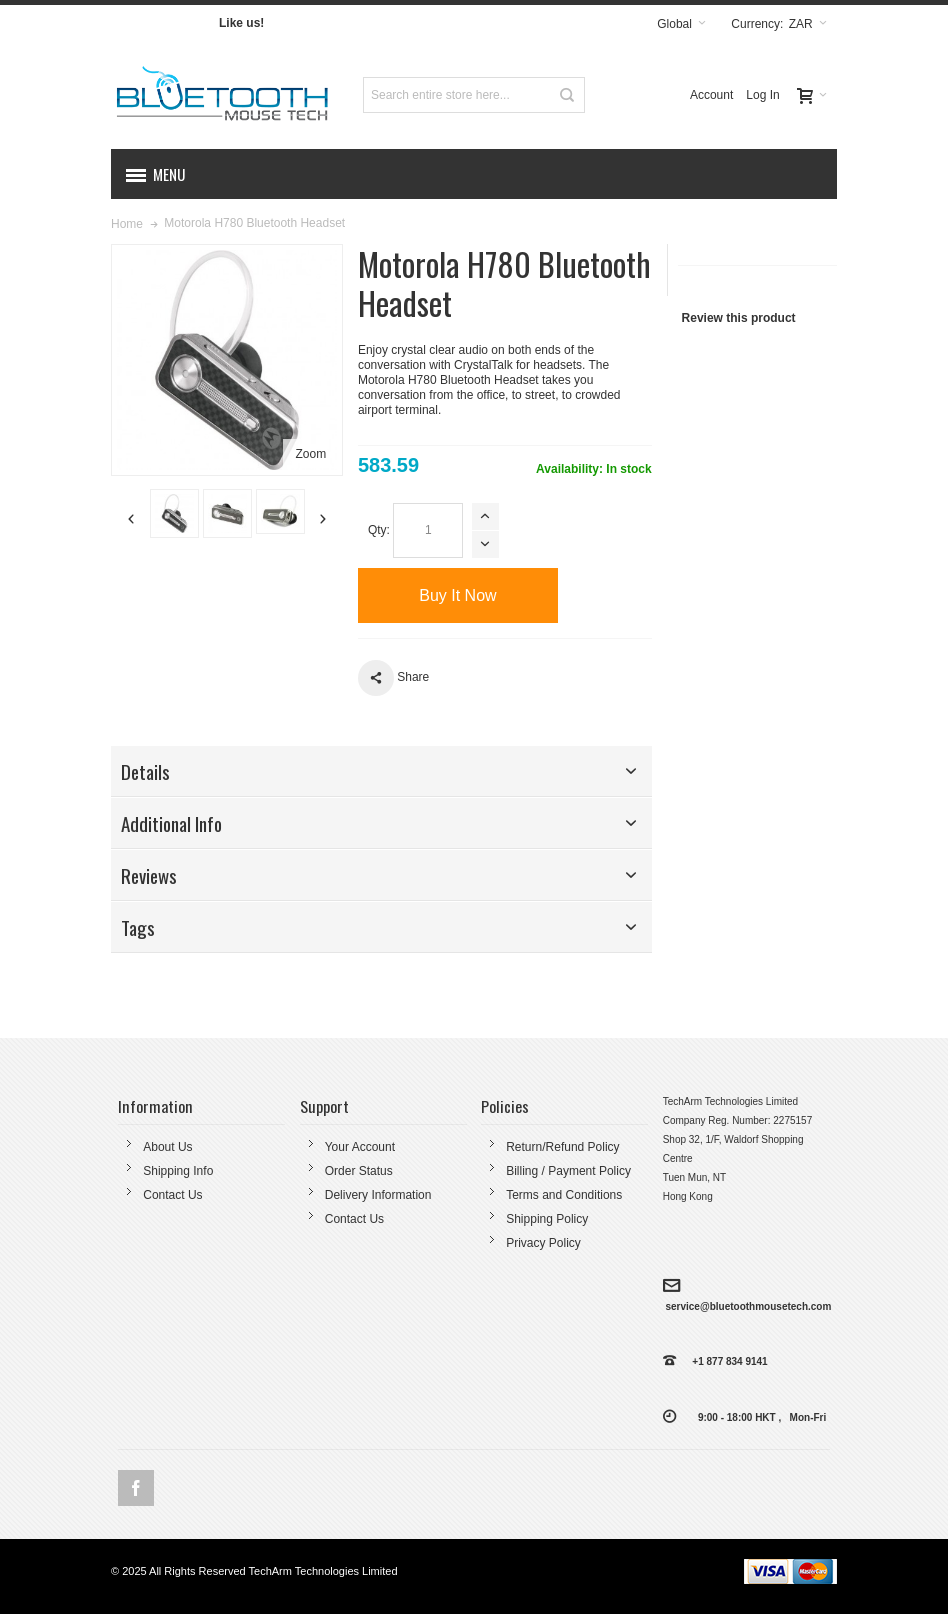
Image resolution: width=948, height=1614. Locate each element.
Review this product (739, 318)
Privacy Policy (543, 1243)
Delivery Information (378, 1195)
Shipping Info (178, 1171)
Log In (762, 95)
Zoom (310, 454)
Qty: (379, 530)
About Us (167, 1147)
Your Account (360, 1147)
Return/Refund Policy (562, 1147)
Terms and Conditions (564, 1195)
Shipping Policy (547, 1219)
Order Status (359, 1171)
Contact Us (172, 1195)
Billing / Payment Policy (568, 1171)
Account (711, 95)
